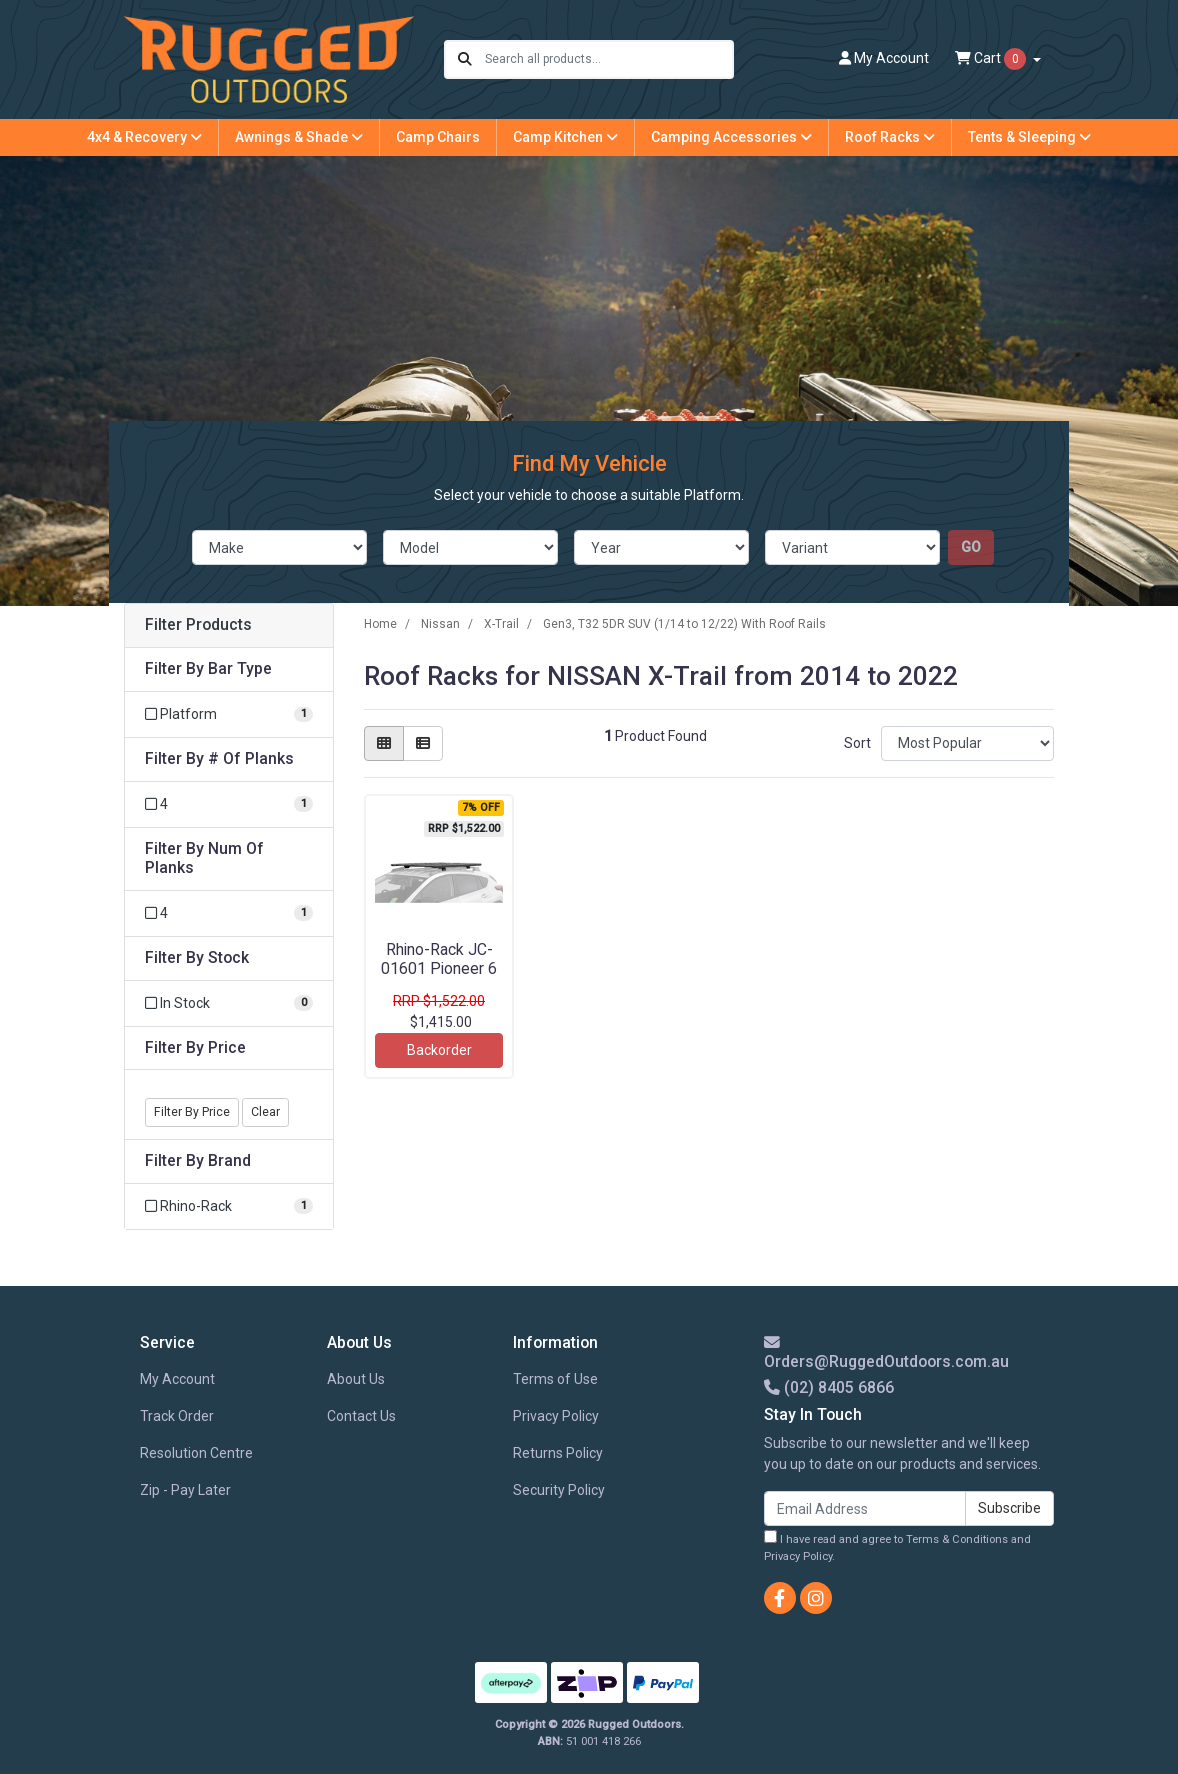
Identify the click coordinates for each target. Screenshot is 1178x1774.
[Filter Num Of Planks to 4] (229, 913)
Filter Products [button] (198, 625)
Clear (265, 1112)
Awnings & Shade (299, 137)
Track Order (177, 1416)
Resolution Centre (196, 1453)
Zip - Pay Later (185, 1490)
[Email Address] (865, 1508)
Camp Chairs (438, 137)
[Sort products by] (967, 743)
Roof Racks (890, 137)
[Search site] (465, 59)
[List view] (423, 743)
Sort (857, 743)
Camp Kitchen (565, 137)
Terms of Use (555, 1379)
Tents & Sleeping (1029, 137)
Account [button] (884, 58)
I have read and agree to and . (897, 1546)
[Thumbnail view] (384, 743)
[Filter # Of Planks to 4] (229, 804)
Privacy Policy (556, 1416)
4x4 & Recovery (144, 137)
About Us (356, 1379)
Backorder (439, 1050)
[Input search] (608, 59)
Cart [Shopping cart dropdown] (992, 59)
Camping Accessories (731, 137)
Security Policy (559, 1490)
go (971, 547)
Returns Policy (558, 1453)
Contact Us (361, 1416)
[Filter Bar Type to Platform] (229, 714)
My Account (177, 1379)
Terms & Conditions (957, 1539)
